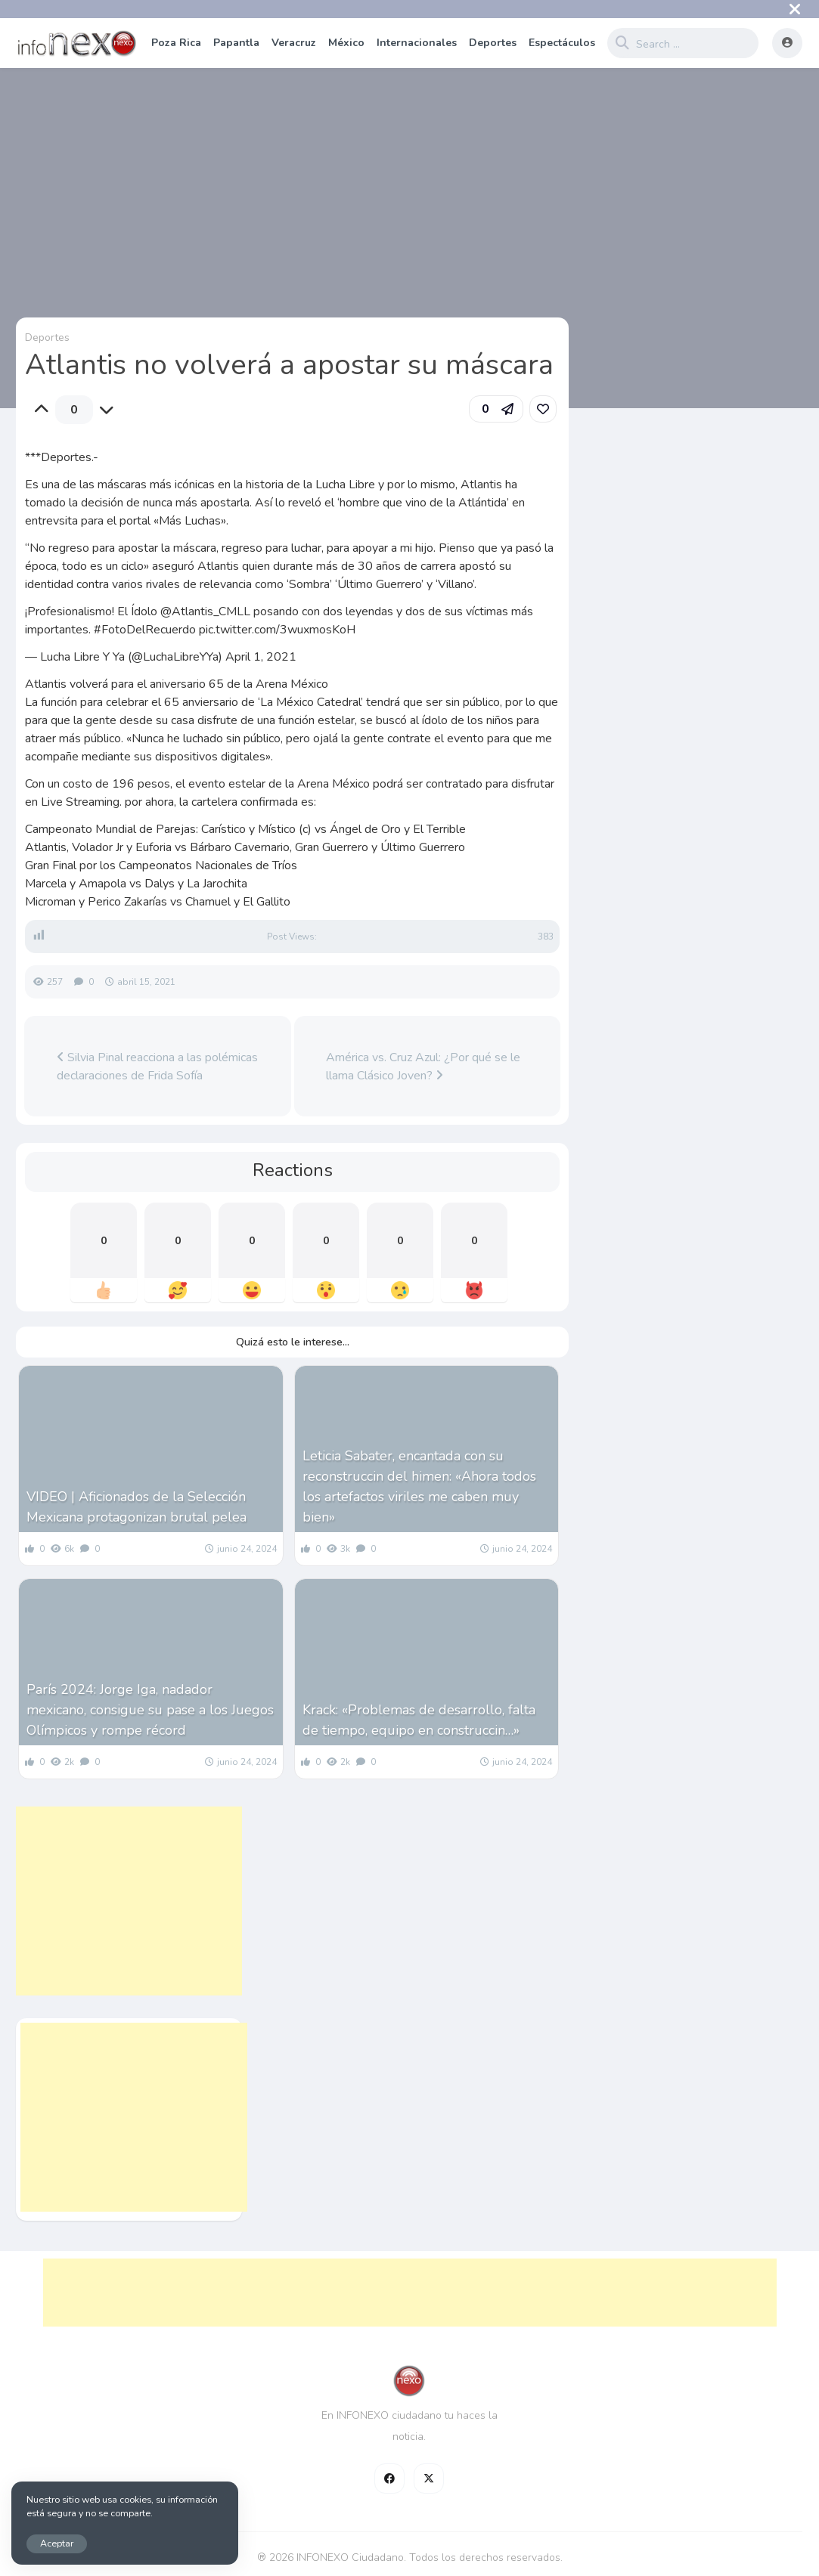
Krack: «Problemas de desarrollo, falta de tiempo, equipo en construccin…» (418, 1720)
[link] (543, 409)
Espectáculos (562, 43)
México (346, 43)
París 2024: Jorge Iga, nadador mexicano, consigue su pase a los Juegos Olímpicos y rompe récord (150, 1709)
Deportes (493, 43)
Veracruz (293, 43)
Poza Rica (176, 43)
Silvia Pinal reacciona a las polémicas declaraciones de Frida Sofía (157, 1066)
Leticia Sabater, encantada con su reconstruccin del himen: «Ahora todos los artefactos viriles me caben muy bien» (419, 1486)
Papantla (236, 43)
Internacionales (417, 43)
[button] (496, 409)
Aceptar (56, 2543)
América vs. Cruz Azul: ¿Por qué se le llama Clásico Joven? (423, 1066)
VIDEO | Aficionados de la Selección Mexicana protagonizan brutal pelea (136, 1507)
